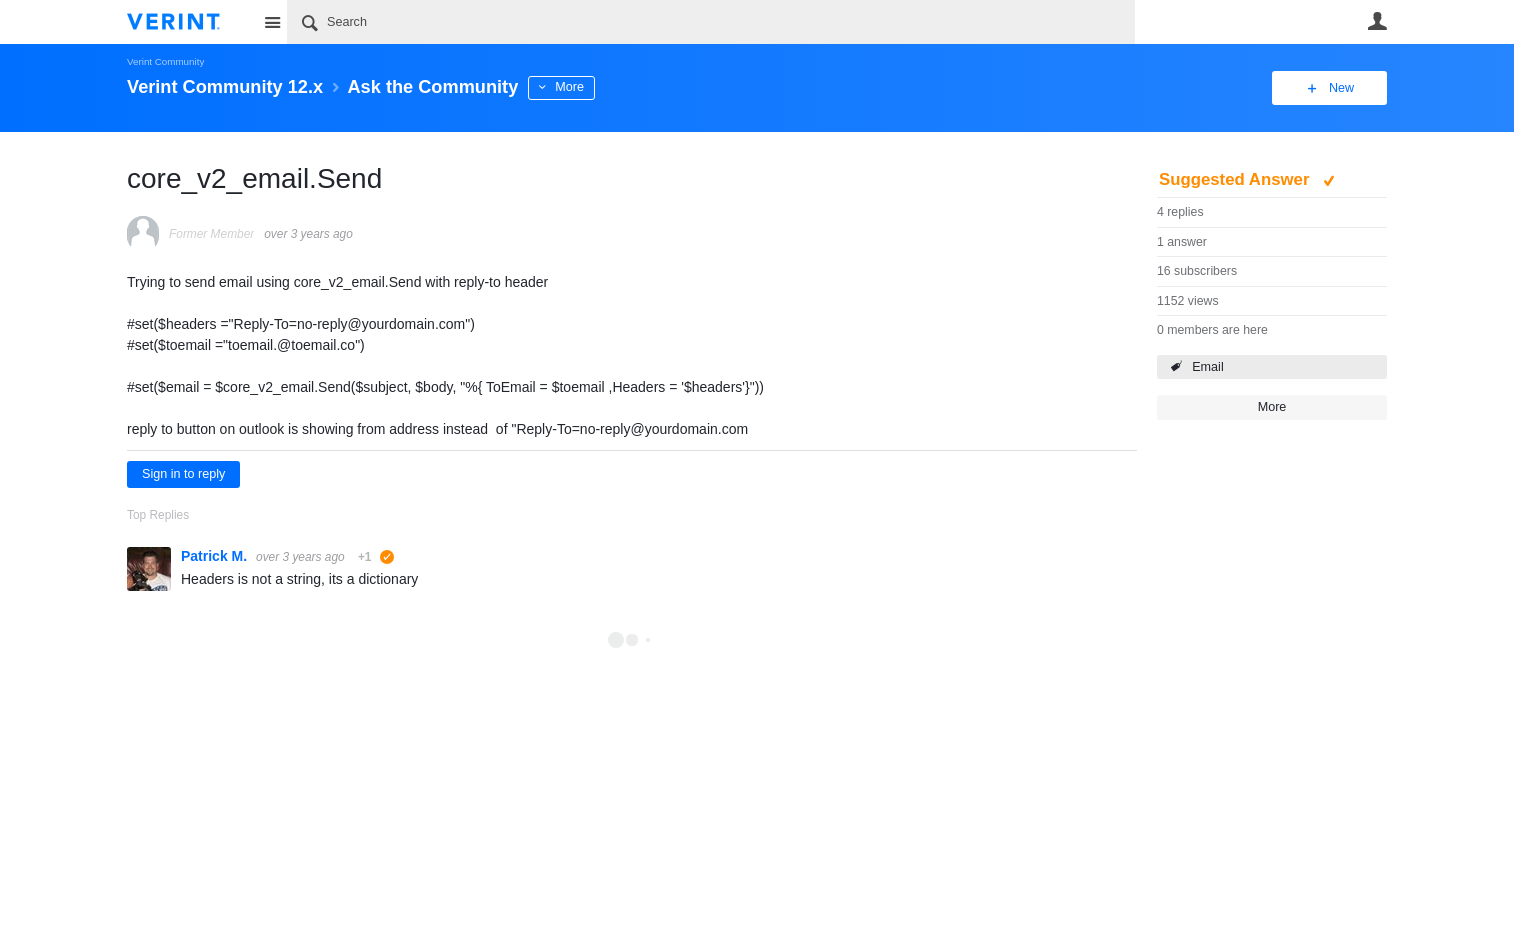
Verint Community (165, 61)
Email (1208, 367)
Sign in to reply (183, 474)
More (569, 87)
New (1341, 88)
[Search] (711, 22)
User (1377, 21)
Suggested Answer (1236, 179)
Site (272, 22)
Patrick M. (216, 556)
